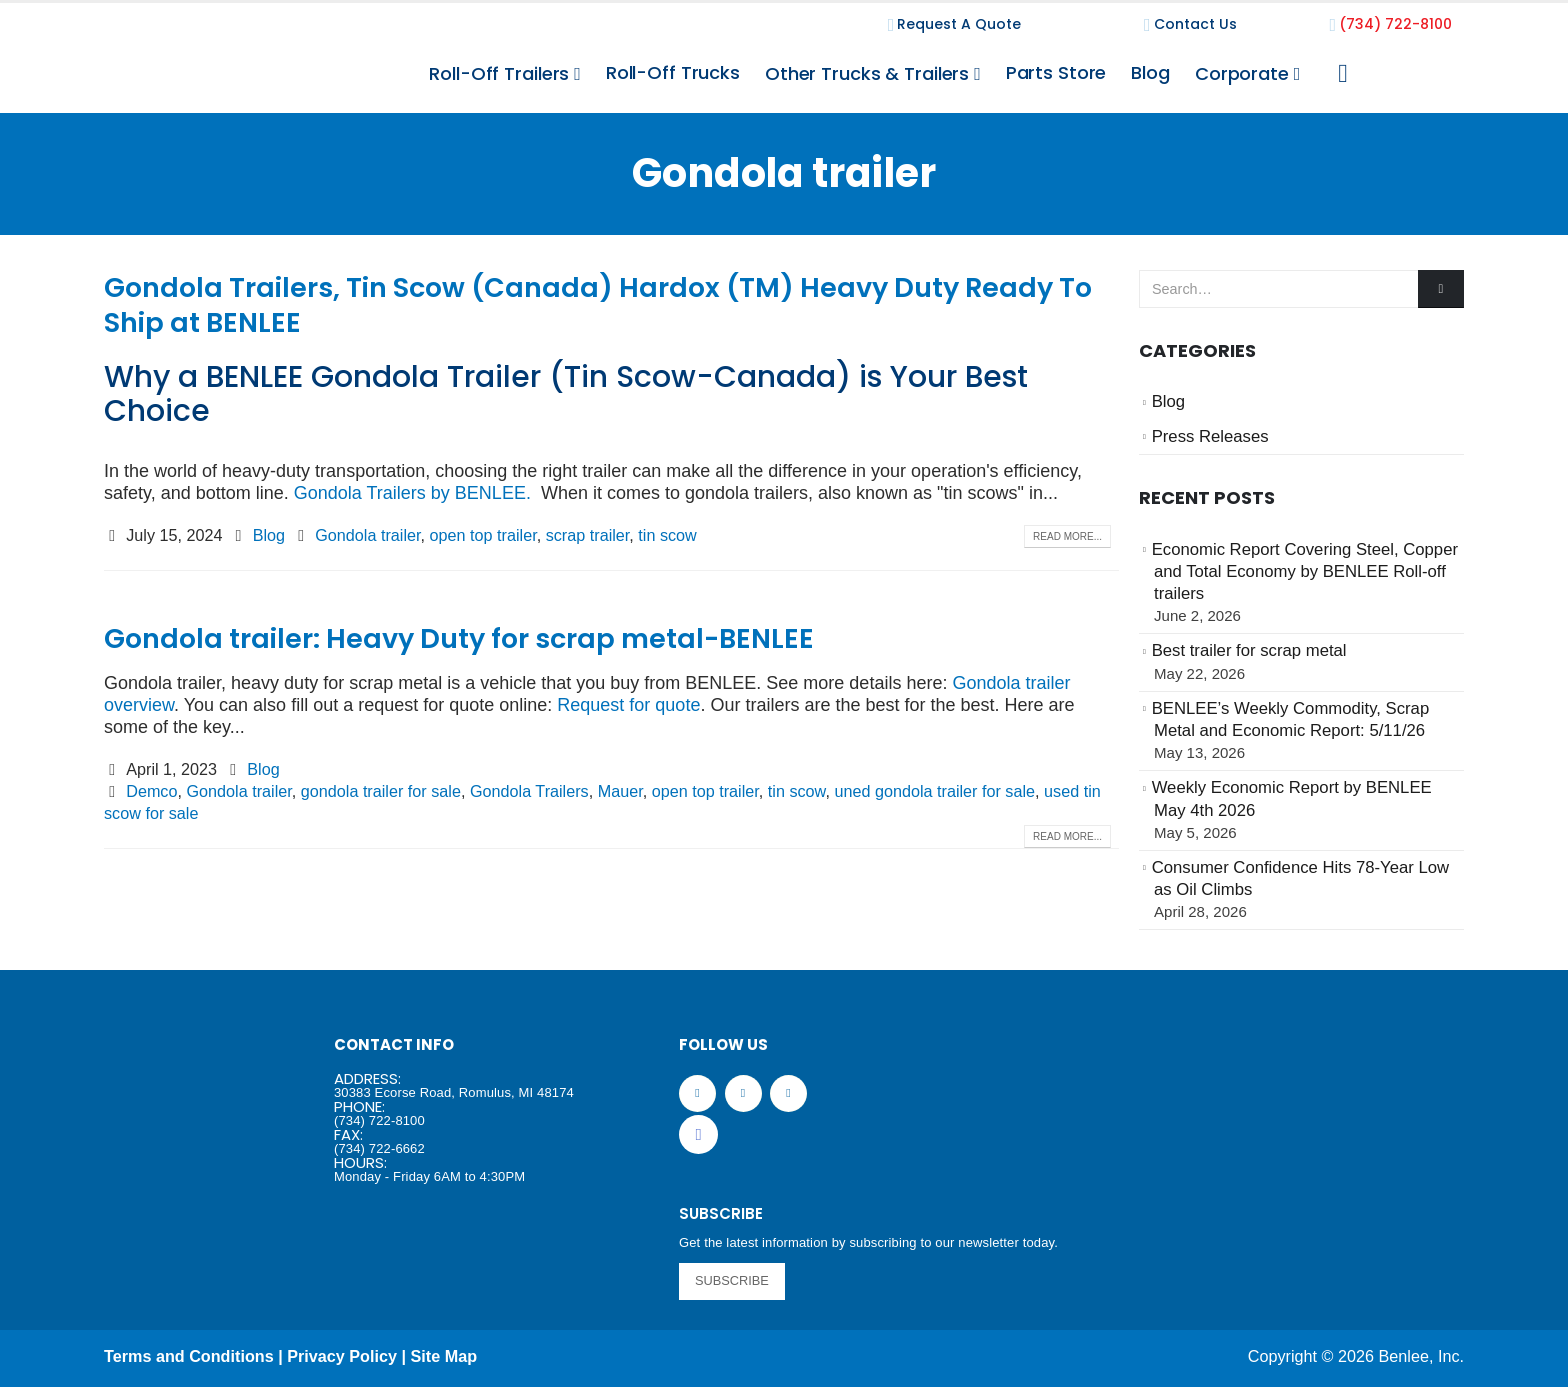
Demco (151, 791)
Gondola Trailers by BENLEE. (412, 493)
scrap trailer (588, 535)
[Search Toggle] (1342, 74)
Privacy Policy (342, 1356)
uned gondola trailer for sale (934, 791)
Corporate (1242, 73)
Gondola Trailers (529, 791)
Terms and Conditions (189, 1356)
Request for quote (628, 705)
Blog (1150, 72)
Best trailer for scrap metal (1249, 650)
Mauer (620, 791)
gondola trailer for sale (381, 791)
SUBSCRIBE (732, 1280)
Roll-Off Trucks (673, 72)
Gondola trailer (367, 535)
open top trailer (483, 535)
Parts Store (1056, 72)
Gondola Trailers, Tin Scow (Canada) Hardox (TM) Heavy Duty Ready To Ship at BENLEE (598, 305)
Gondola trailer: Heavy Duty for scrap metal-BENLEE (459, 638)
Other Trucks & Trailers (867, 73)
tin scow (667, 535)
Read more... (1067, 536)
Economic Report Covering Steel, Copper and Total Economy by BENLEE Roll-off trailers (1305, 572)
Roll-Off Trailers (499, 73)
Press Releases (1210, 436)
